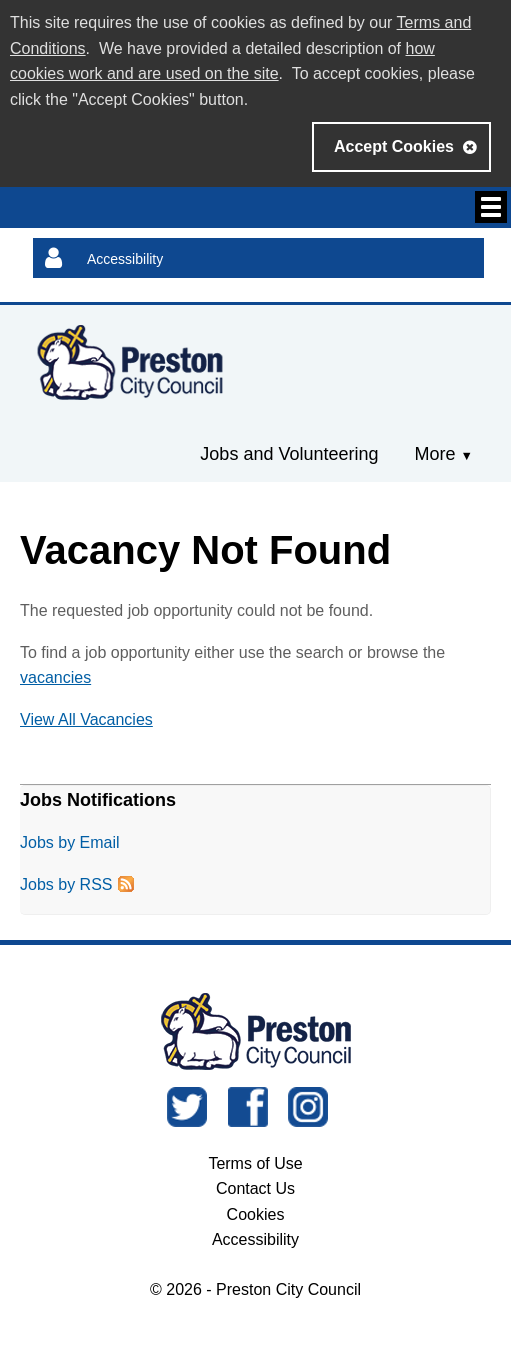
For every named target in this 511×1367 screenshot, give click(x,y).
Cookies (256, 1214)
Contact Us (255, 1188)
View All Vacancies (86, 719)
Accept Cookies (394, 146)
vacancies (55, 677)
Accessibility (125, 259)
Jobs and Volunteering (289, 454)
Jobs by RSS (66, 884)
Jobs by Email (70, 842)
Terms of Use (255, 1163)
